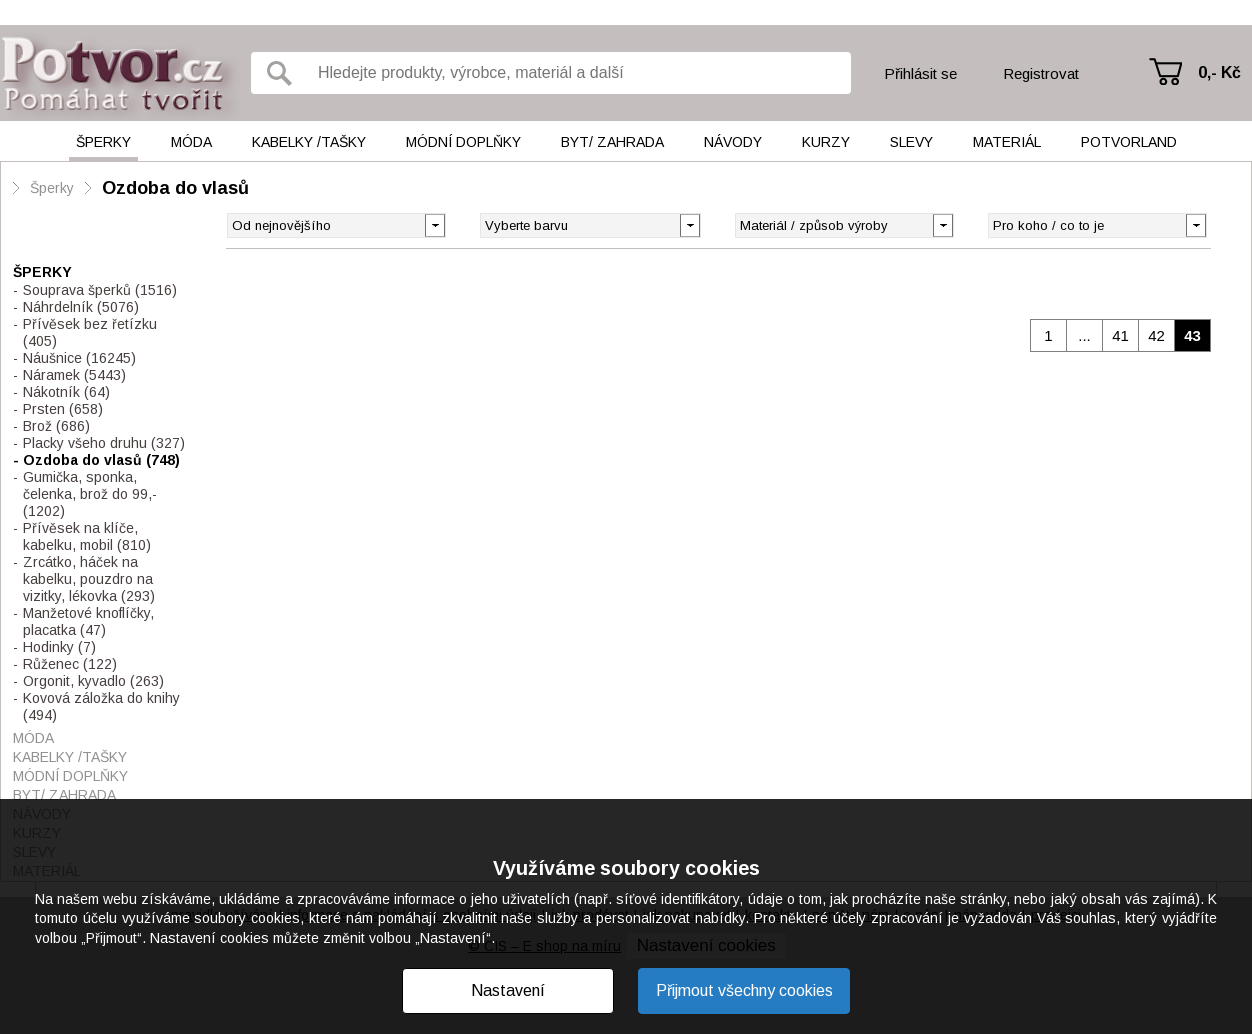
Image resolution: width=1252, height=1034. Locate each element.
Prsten (63, 409)
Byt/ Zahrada (612, 142)
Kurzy (826, 142)
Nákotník (66, 392)
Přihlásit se (920, 73)
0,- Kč (1219, 72)
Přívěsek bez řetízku (90, 332)
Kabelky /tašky (309, 142)
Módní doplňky (463, 142)
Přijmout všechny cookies (744, 990)
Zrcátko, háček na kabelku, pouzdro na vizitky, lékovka (89, 579)
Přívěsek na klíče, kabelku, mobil (87, 536)
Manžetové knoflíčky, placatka (88, 621)
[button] (689, 224)
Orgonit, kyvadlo (93, 681)
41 (1120, 335)
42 (1156, 335)
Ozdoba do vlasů (175, 188)
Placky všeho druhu (104, 443)
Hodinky (59, 647)
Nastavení (508, 990)
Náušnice (79, 358)
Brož (56, 426)
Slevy (911, 142)
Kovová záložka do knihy (101, 706)
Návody (733, 142)
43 (1192, 335)
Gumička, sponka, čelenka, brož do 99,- (90, 494)
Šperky (103, 142)
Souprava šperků (100, 290)
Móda (191, 142)
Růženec (70, 664)
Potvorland (1129, 142)
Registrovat (1041, 73)
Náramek (74, 375)
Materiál (1007, 142)
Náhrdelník (81, 307)
